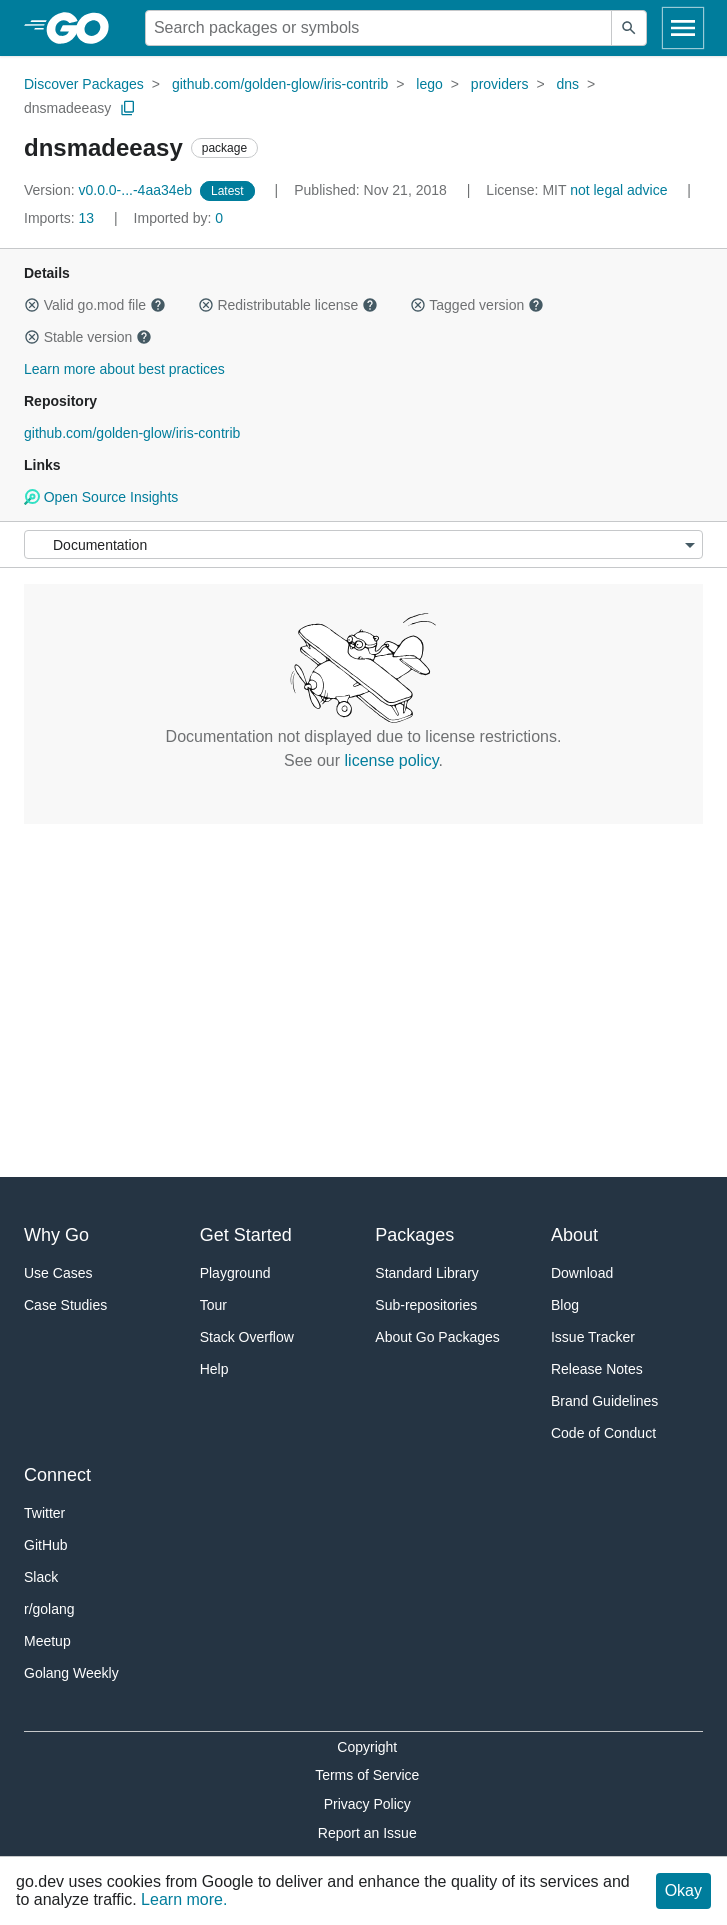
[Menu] (363, 544)
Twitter (44, 1513)
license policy (392, 760)
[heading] (84, 28)
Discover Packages (84, 84)
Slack (41, 1577)
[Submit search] (629, 28)
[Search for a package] (378, 28)
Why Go (56, 1235)
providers (500, 84)
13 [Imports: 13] (61, 218)
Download (582, 1273)
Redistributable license (288, 305)
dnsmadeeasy (67, 108)
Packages (414, 1235)
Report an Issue (367, 1833)
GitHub (46, 1545)
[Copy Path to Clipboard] (128, 108)
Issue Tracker (593, 1337)
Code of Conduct (603, 1433)
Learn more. (184, 1899)
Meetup (47, 1641)
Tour (213, 1305)
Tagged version (477, 305)
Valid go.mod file (95, 305)
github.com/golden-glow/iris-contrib (280, 84)
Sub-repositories (426, 1305)
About (574, 1235)
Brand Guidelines (604, 1401)
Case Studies (65, 1305)
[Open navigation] (683, 28)
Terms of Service (367, 1775)
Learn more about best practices (124, 369)
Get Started (246, 1235)
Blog (565, 1305)
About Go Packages (437, 1337)
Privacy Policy (367, 1804)
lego (429, 84)
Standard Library (427, 1273)
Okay (683, 1890)
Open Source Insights (101, 497)
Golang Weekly (71, 1673)
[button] (32, 305)
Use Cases (58, 1273)
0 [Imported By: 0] (179, 218)
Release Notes (597, 1369)
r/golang (49, 1609)
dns (568, 84)
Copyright (367, 1747)
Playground (235, 1273)
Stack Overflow (247, 1337)
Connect (57, 1475)
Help (214, 1369)
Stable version (88, 337)
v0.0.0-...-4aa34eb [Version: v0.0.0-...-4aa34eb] (110, 190)
